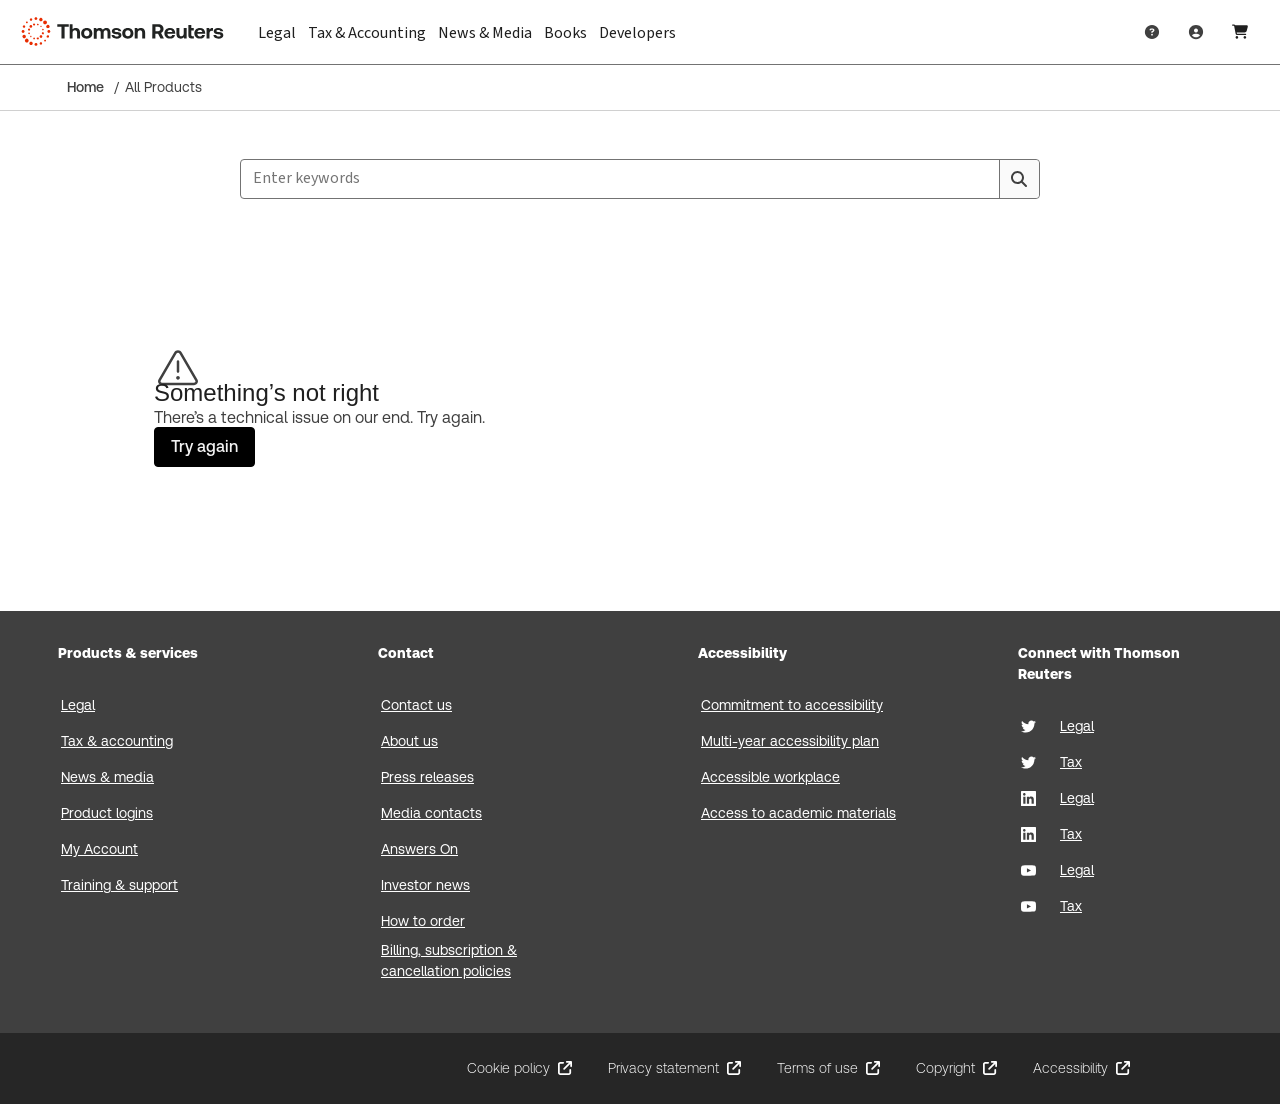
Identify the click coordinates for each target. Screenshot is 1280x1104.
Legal (78, 705)
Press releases (427, 777)
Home (85, 87)
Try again (204, 446)
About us (409, 741)
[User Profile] (1196, 32)
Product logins (107, 813)
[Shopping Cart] (1240, 32)
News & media (107, 777)
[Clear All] (980, 179)
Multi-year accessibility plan (790, 741)
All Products (163, 87)
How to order (423, 921)
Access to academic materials (798, 813)
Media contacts (431, 813)
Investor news (425, 885)
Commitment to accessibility (792, 705)
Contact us (416, 705)
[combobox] (640, 179)
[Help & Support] (1152, 32)
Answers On (419, 849)
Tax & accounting (117, 741)
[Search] (1019, 179)
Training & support (119, 885)
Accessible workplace (770, 777)
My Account (99, 849)
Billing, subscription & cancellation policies (449, 960)
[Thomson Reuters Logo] (128, 32)
